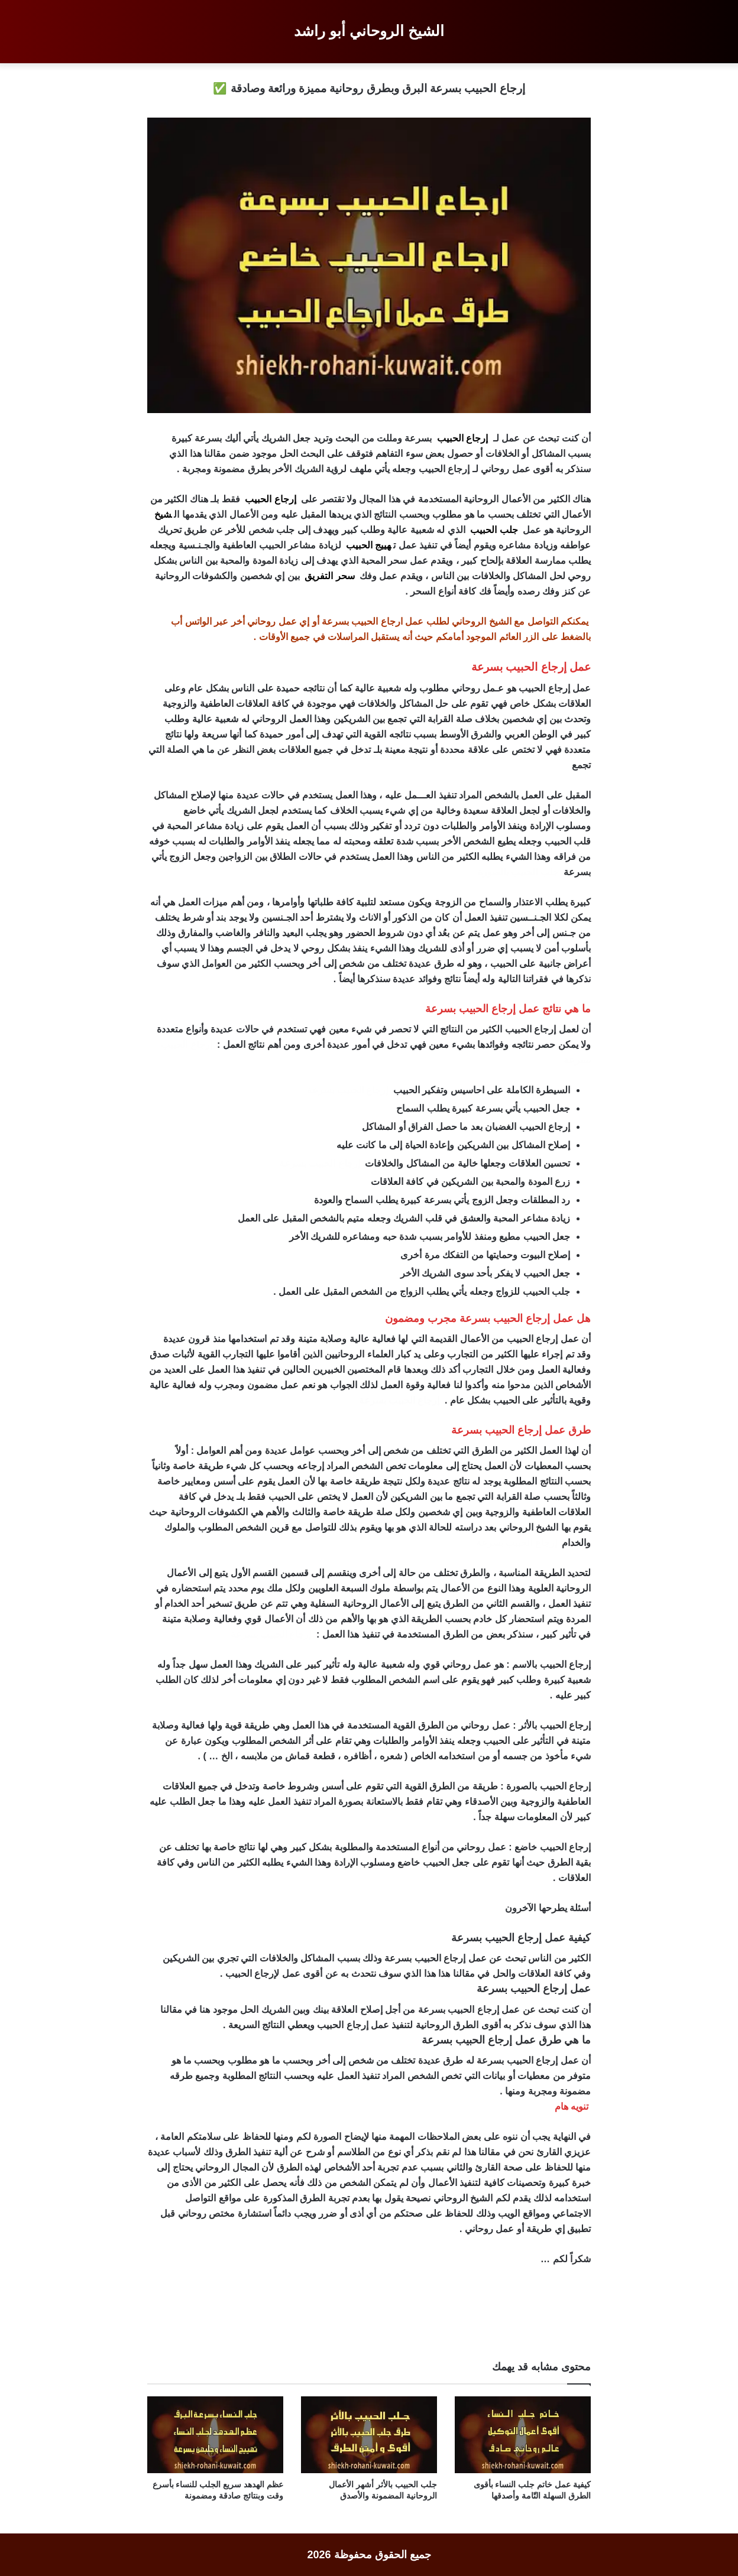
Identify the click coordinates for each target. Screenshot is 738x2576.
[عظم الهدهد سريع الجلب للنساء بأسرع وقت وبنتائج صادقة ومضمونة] (215, 2434)
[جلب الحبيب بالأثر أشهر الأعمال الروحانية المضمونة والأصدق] (369, 2434)
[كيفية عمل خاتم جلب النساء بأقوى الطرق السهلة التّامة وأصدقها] (523, 2434)
